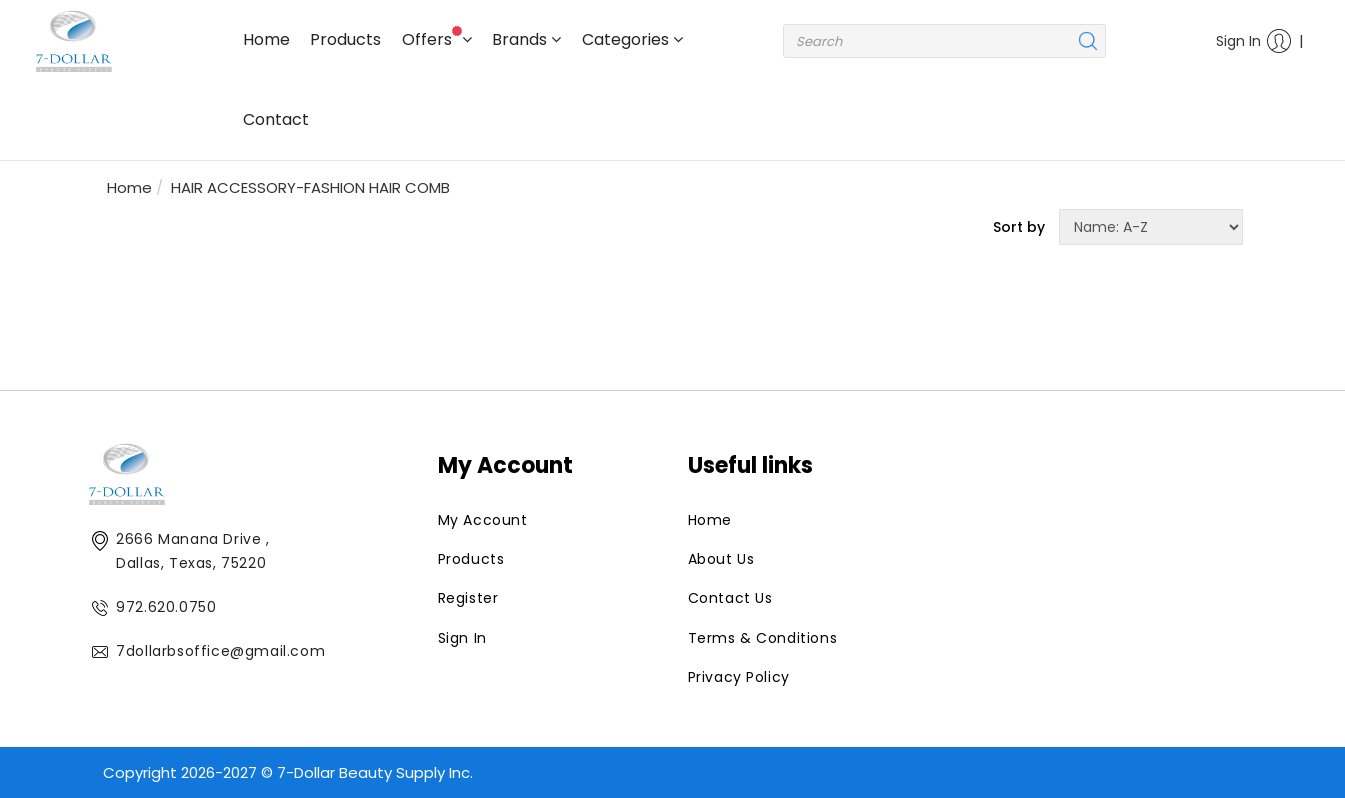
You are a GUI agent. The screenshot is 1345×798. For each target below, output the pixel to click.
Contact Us (730, 598)
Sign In (1250, 41)
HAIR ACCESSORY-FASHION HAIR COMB (310, 187)
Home (266, 39)
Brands (526, 39)
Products (345, 39)
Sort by (1019, 227)
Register (468, 598)
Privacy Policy (739, 677)
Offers (437, 38)
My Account (483, 520)
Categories (632, 39)
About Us (721, 559)
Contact (276, 119)
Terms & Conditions (763, 638)
